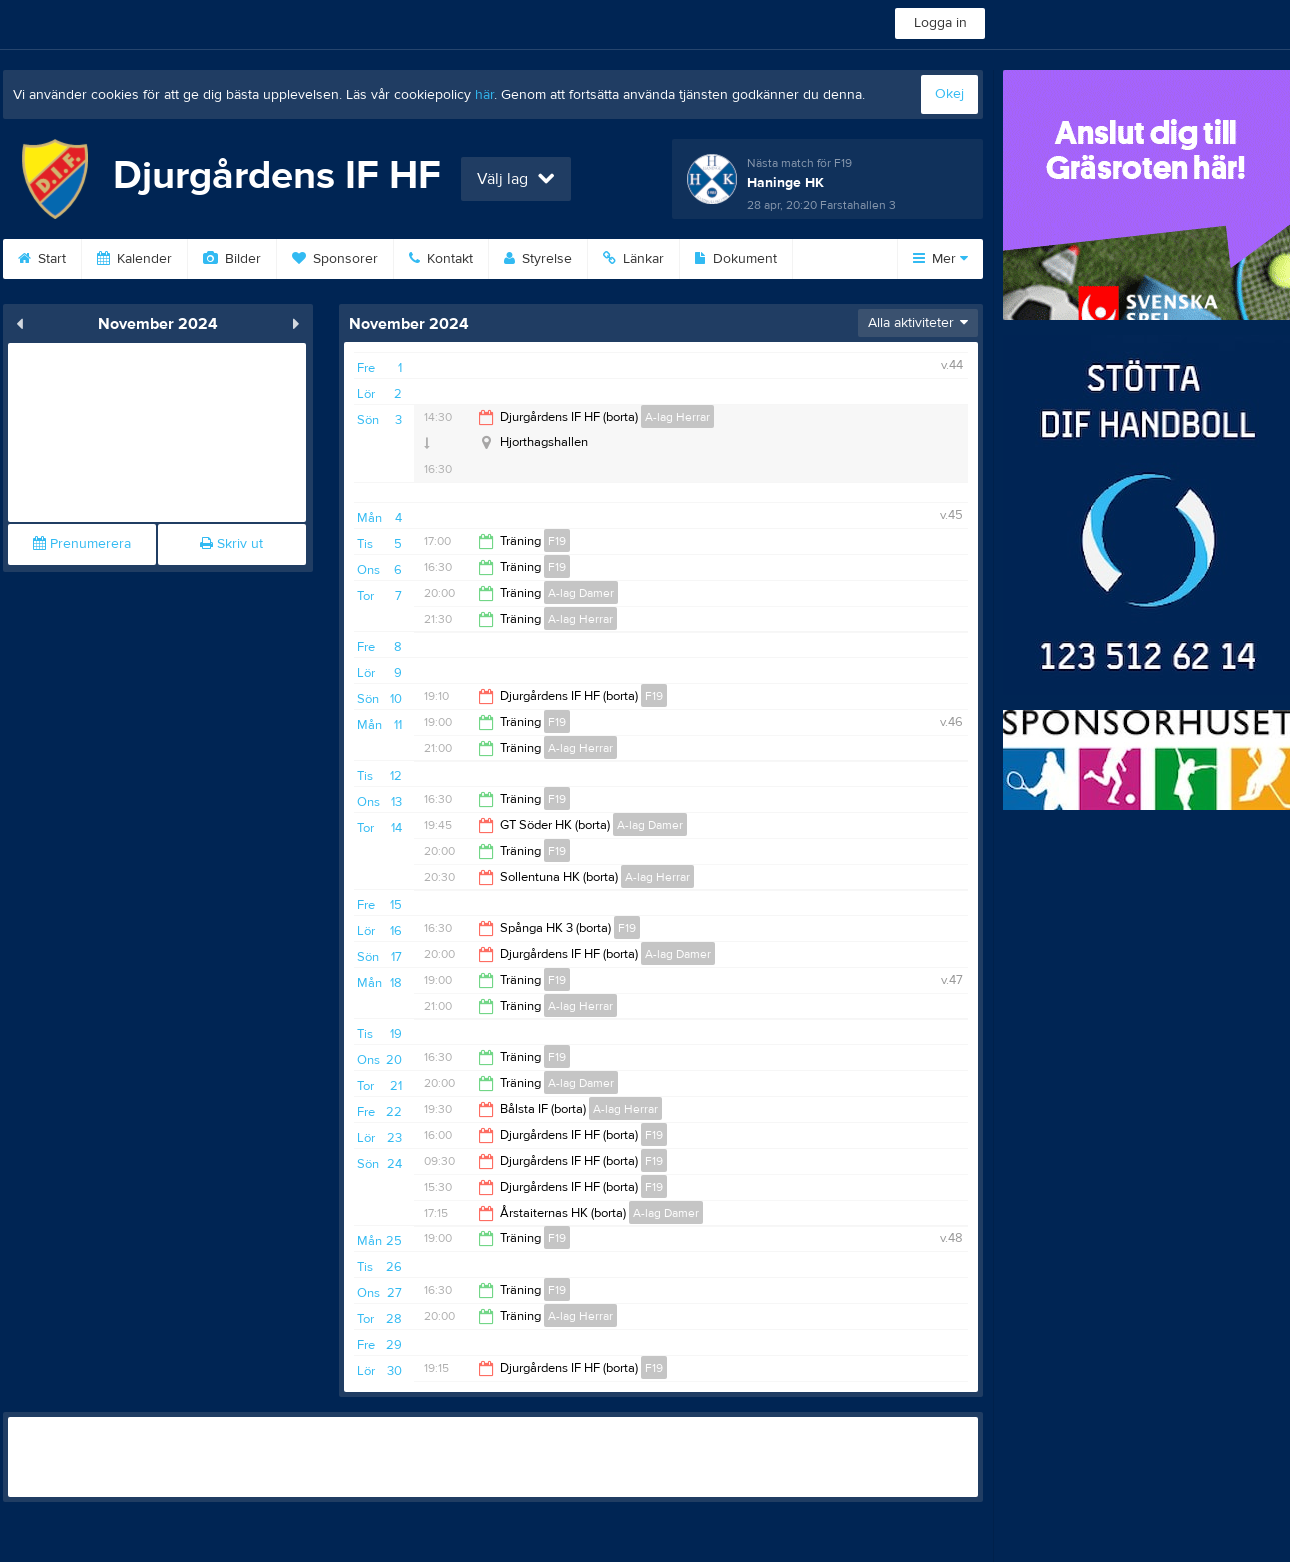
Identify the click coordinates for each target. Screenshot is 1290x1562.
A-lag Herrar (677, 417)
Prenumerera (82, 544)
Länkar (633, 259)
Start (42, 259)
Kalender (134, 259)
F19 (557, 541)
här (484, 95)
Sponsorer (335, 259)
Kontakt (441, 259)
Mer (940, 259)
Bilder (232, 259)
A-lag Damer (581, 593)
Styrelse (538, 259)
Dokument (736, 259)
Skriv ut (231, 544)
